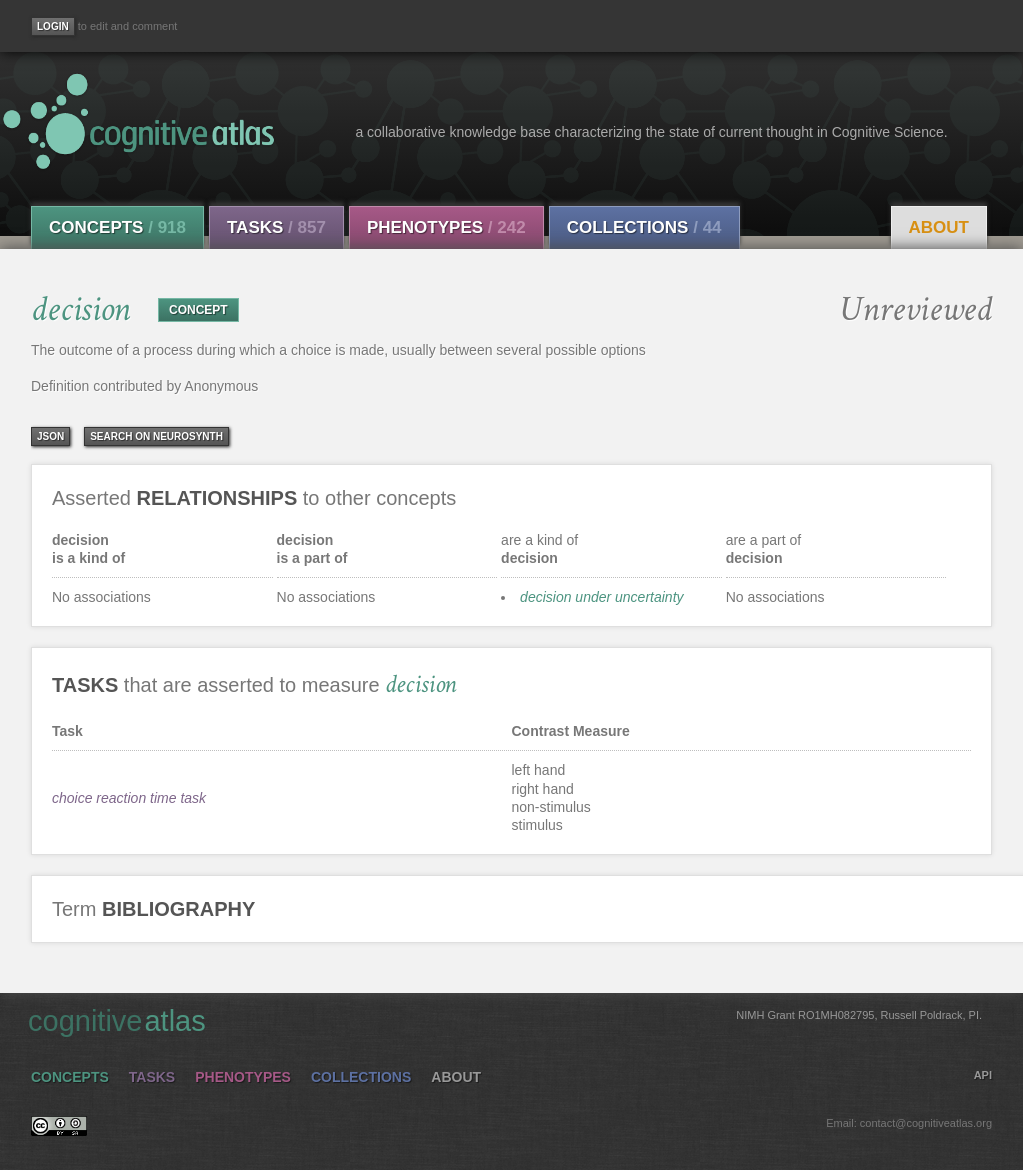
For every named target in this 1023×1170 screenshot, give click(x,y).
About (939, 227)
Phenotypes (446, 227)
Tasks (276, 227)
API (983, 1075)
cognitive (505, 1020)
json (50, 436)
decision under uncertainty (601, 597)
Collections (644, 227)
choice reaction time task (129, 798)
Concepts (117, 227)
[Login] (53, 26)
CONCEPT (198, 310)
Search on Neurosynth (156, 436)
